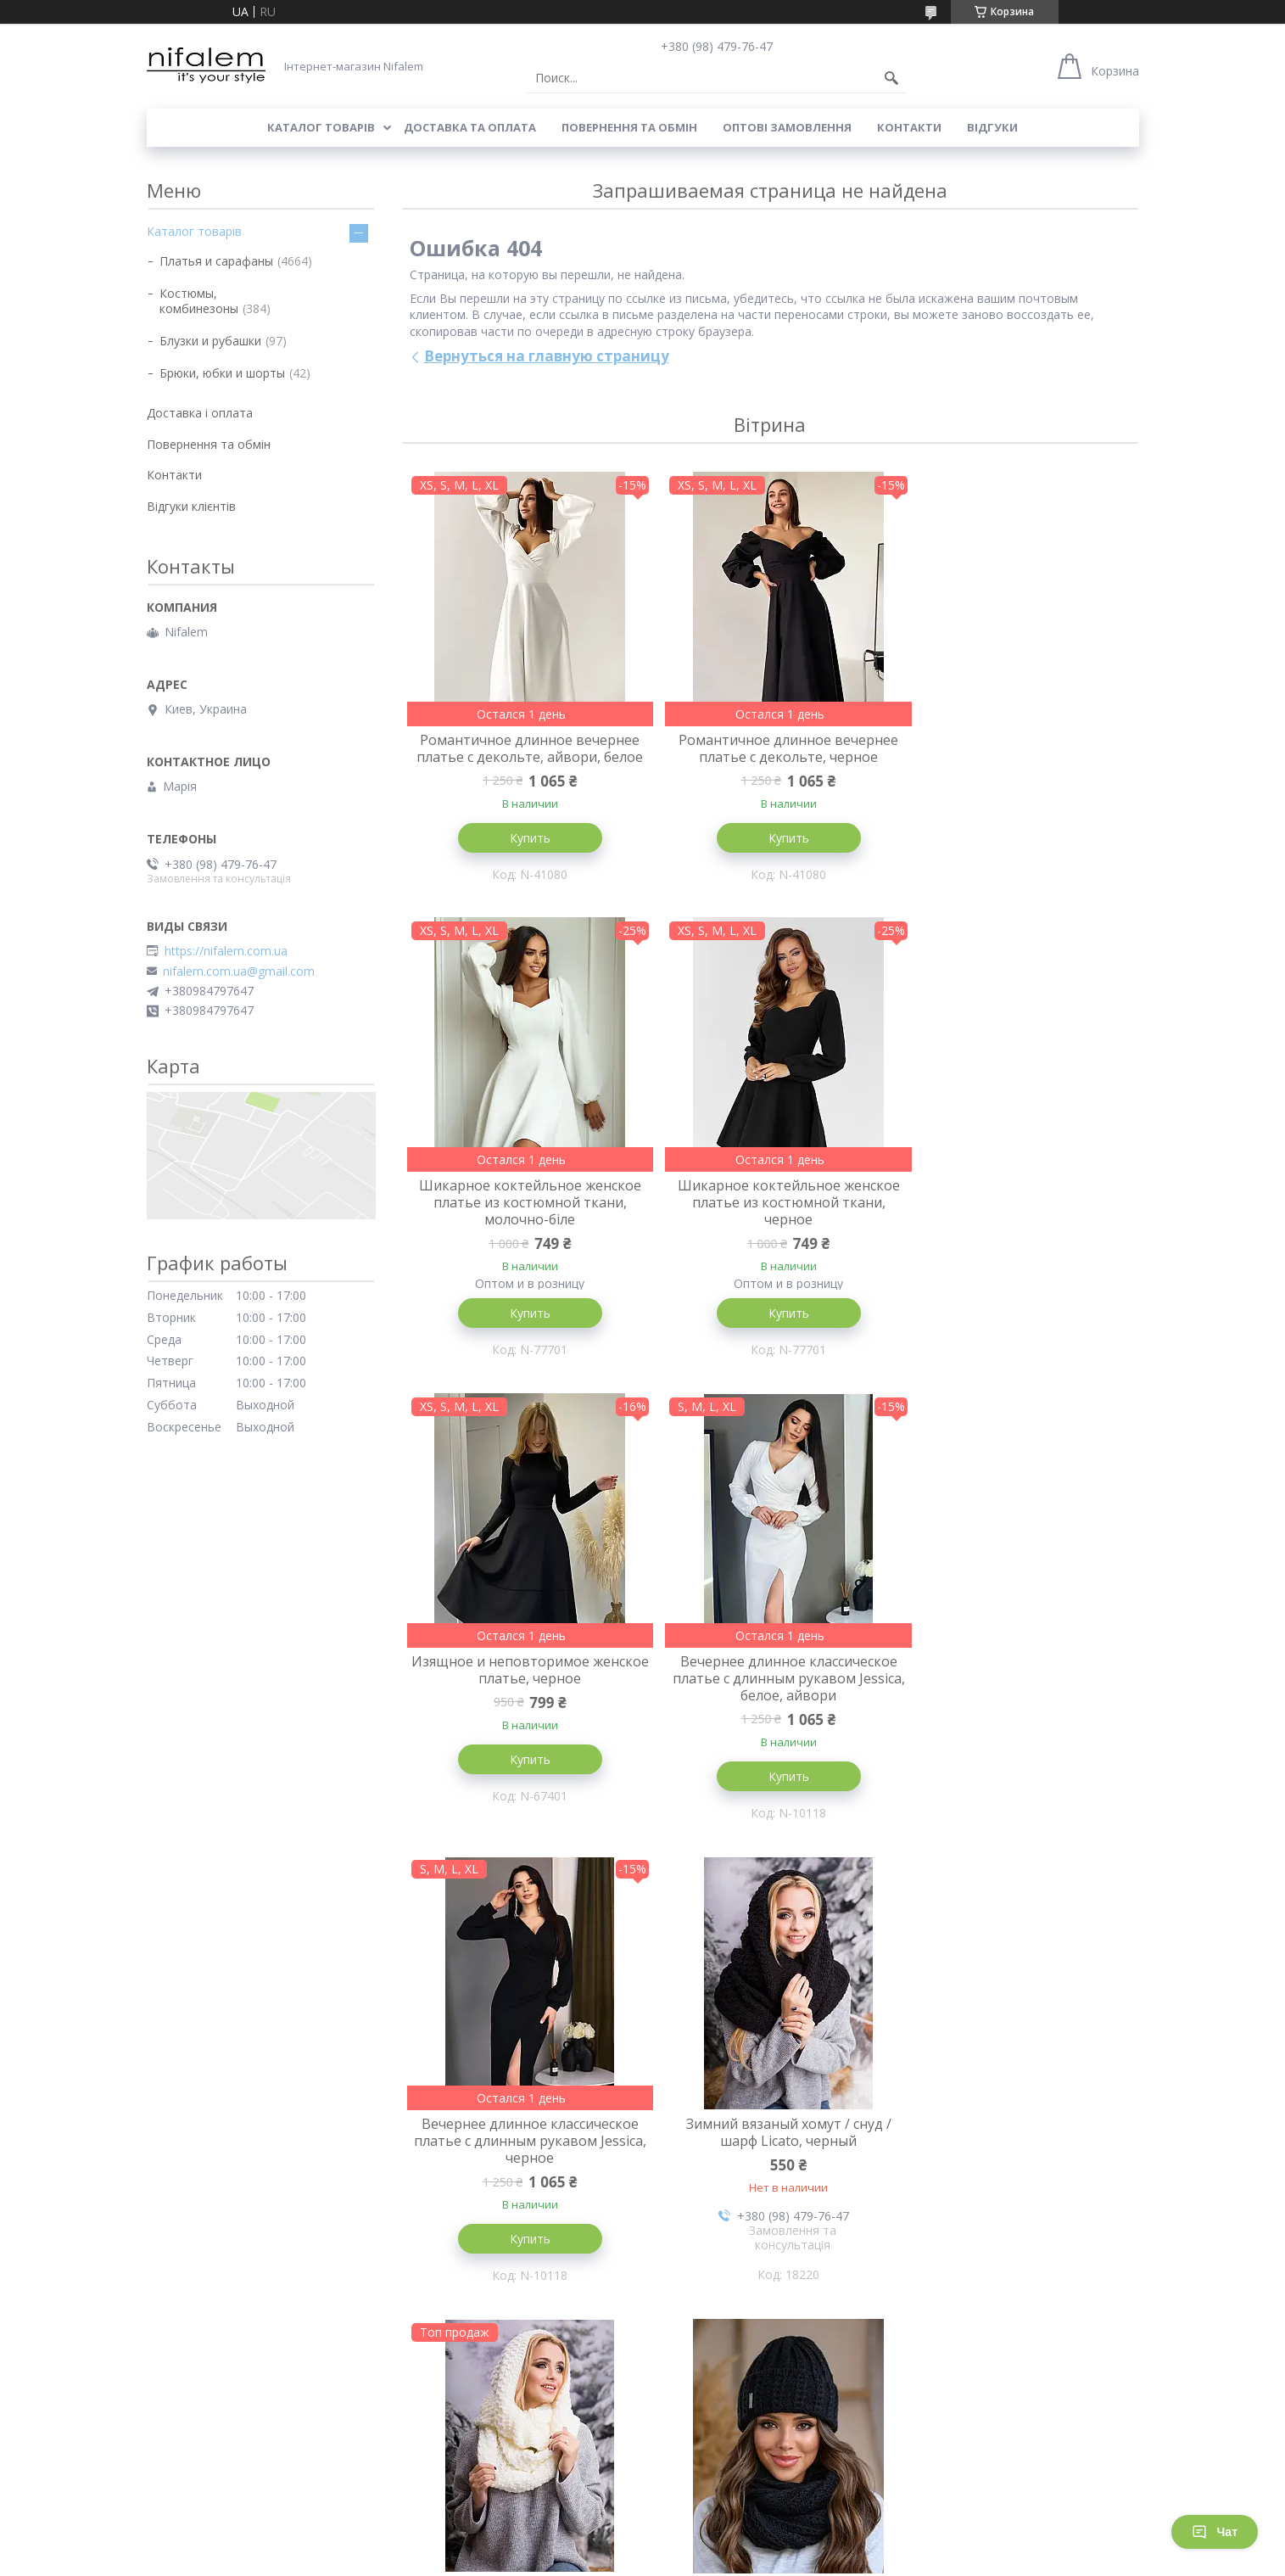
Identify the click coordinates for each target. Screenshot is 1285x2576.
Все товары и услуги (764, 2362)
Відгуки (992, 127)
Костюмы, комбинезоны (198, 300)
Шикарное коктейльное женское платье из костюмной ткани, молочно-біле (1015, 756)
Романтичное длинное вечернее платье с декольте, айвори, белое (524, 756)
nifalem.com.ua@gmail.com (239, 971)
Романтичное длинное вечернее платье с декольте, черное (770, 748)
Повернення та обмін (629, 127)
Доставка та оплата (470, 127)
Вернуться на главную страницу (546, 356)
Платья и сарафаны (216, 261)
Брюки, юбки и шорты (222, 373)
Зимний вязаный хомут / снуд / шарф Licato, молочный (1015, 1702)
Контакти (909, 127)
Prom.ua (719, 2544)
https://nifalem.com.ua (226, 951)
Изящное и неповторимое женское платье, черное (769, 1225)
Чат (1215, 2532)
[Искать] (891, 78)
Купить (523, 855)
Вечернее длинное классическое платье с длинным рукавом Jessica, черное (523, 1710)
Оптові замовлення (787, 127)
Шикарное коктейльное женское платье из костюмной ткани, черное (523, 1233)
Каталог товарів (321, 127)
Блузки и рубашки (210, 341)
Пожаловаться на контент (580, 2559)
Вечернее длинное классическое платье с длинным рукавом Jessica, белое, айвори (1015, 1233)
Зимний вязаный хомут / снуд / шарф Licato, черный (769, 1702)
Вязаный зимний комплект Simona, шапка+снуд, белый (770, 2166)
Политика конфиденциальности (737, 2559)
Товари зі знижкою (453, 2449)
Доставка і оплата (200, 413)
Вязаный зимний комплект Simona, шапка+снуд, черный (523, 2166)
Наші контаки (689, 2449)
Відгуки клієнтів (191, 506)
